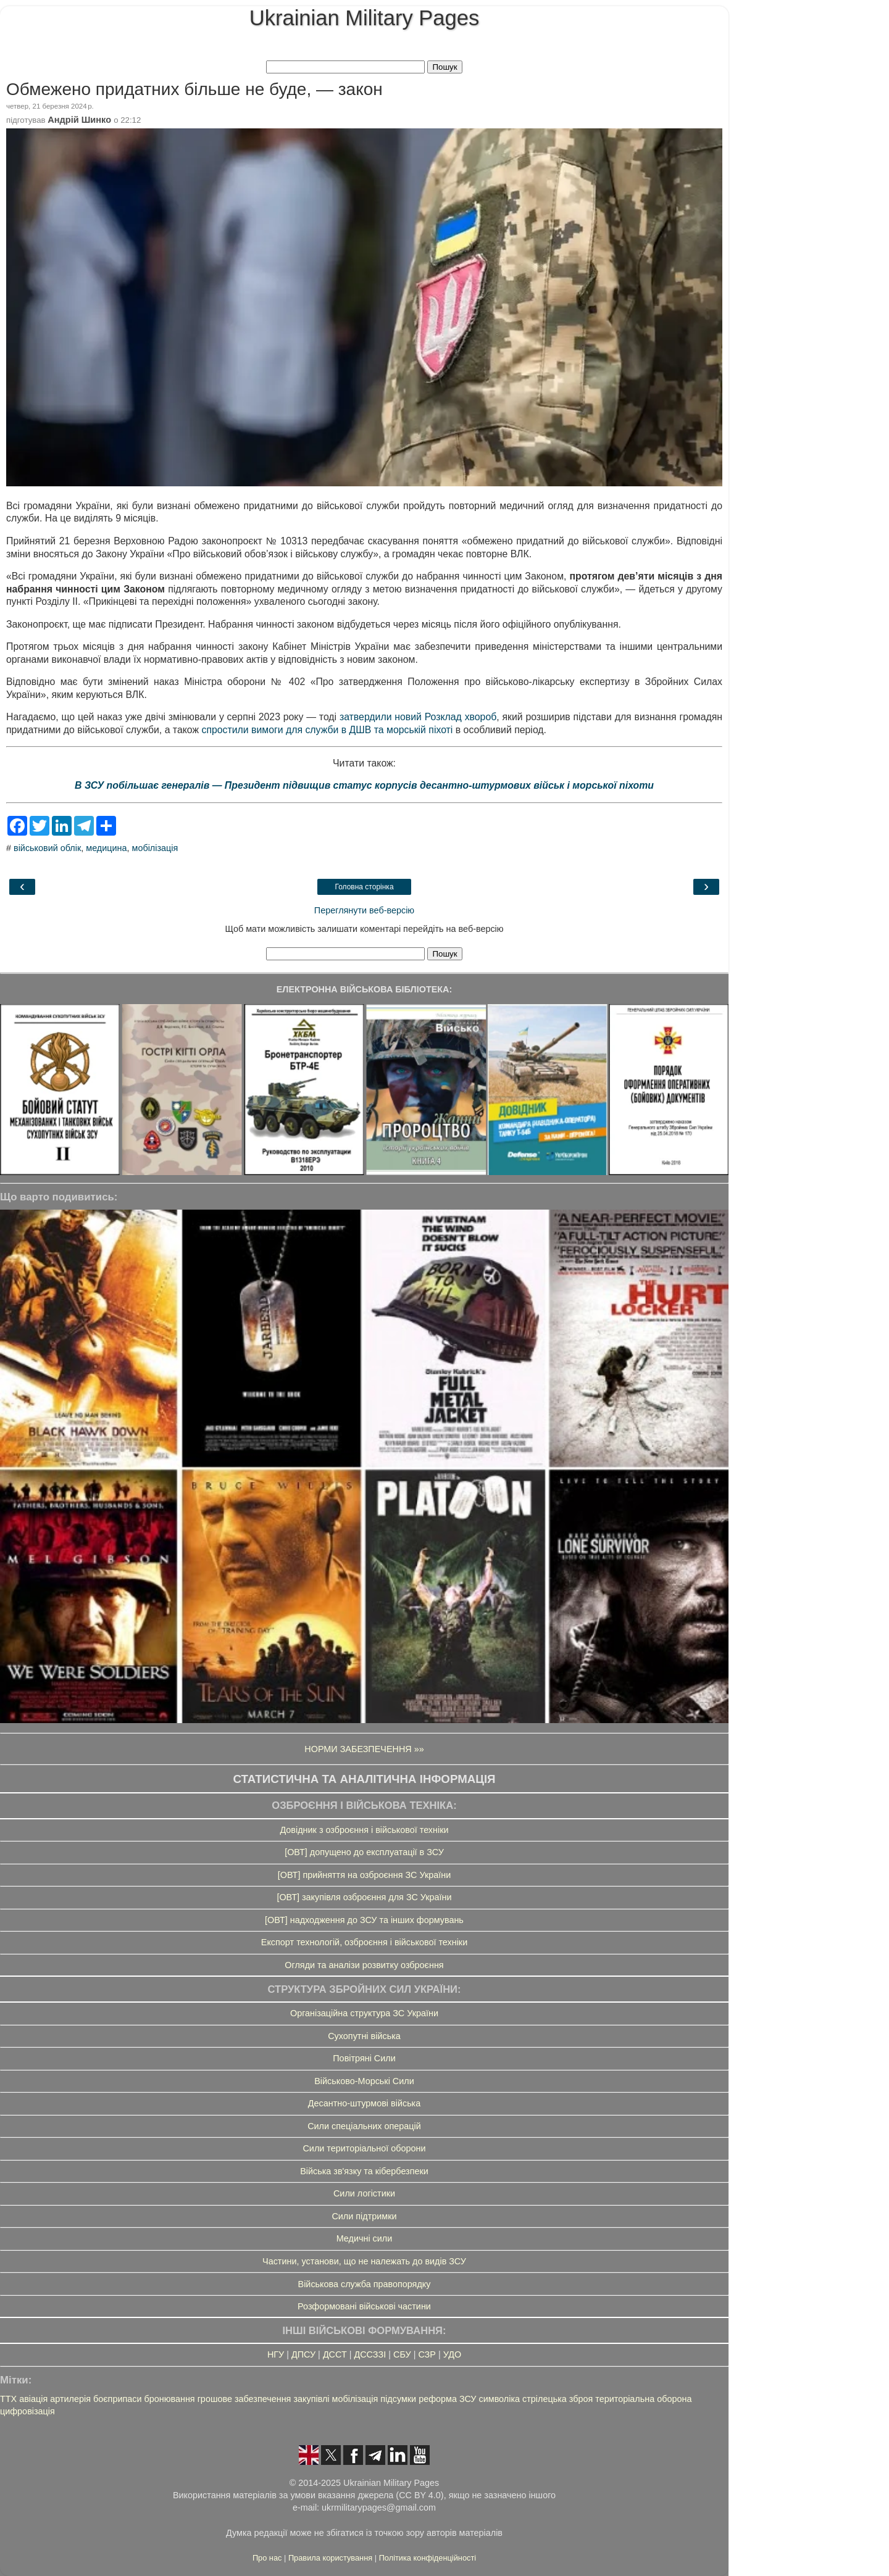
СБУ (402, 2354)
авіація (33, 2399)
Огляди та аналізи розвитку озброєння (364, 1965)
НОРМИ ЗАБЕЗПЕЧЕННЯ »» (364, 1749)
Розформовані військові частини (364, 2306)
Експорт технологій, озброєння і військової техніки (364, 1942)
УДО (452, 2354)
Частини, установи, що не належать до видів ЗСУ (364, 2261)
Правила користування (331, 2557)
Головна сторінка (364, 887)
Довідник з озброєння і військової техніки (364, 1830)
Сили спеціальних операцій (364, 2126)
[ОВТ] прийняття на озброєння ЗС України (364, 1875)
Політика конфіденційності (427, 2557)
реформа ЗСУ (447, 2399)
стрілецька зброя (557, 2399)
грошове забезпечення (244, 2399)
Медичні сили (364, 2238)
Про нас (268, 2557)
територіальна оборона (643, 2399)
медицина (106, 848)
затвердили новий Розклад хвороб (418, 717)
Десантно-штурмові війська (364, 2103)
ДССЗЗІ (370, 2354)
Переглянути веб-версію (364, 910)
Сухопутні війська (364, 2036)
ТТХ (8, 2399)
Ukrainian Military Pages (364, 18)
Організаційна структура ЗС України (364, 2013)
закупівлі (311, 2399)
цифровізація (27, 2411)
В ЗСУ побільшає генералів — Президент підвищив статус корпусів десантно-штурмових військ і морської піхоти (364, 785)
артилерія (70, 2399)
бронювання (169, 2399)
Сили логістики (364, 2193)
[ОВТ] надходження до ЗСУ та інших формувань (364, 1920)
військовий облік (47, 848)
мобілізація (155, 848)
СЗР (427, 2354)
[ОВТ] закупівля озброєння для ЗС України (364, 1897)
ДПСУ (303, 2354)
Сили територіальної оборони (364, 2148)
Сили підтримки (364, 2216)
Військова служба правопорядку (364, 2284)
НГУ (275, 2354)
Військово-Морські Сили (364, 2081)
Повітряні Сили (364, 2058)
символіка (499, 2399)
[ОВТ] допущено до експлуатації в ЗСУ (364, 1852)
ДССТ (335, 2354)
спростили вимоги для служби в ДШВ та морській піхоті (327, 730)
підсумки (398, 2399)
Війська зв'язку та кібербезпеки (364, 2171)
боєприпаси (117, 2399)
